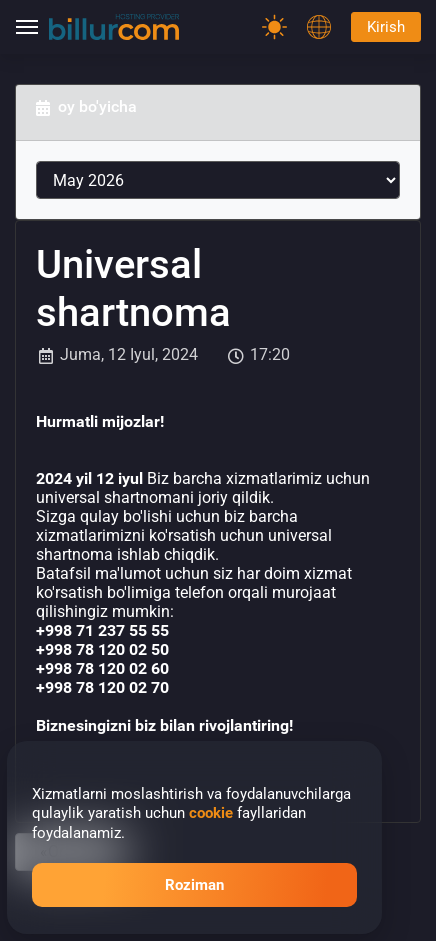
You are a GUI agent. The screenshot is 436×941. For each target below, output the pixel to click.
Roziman (194, 885)
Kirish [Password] (386, 27)
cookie (211, 813)
